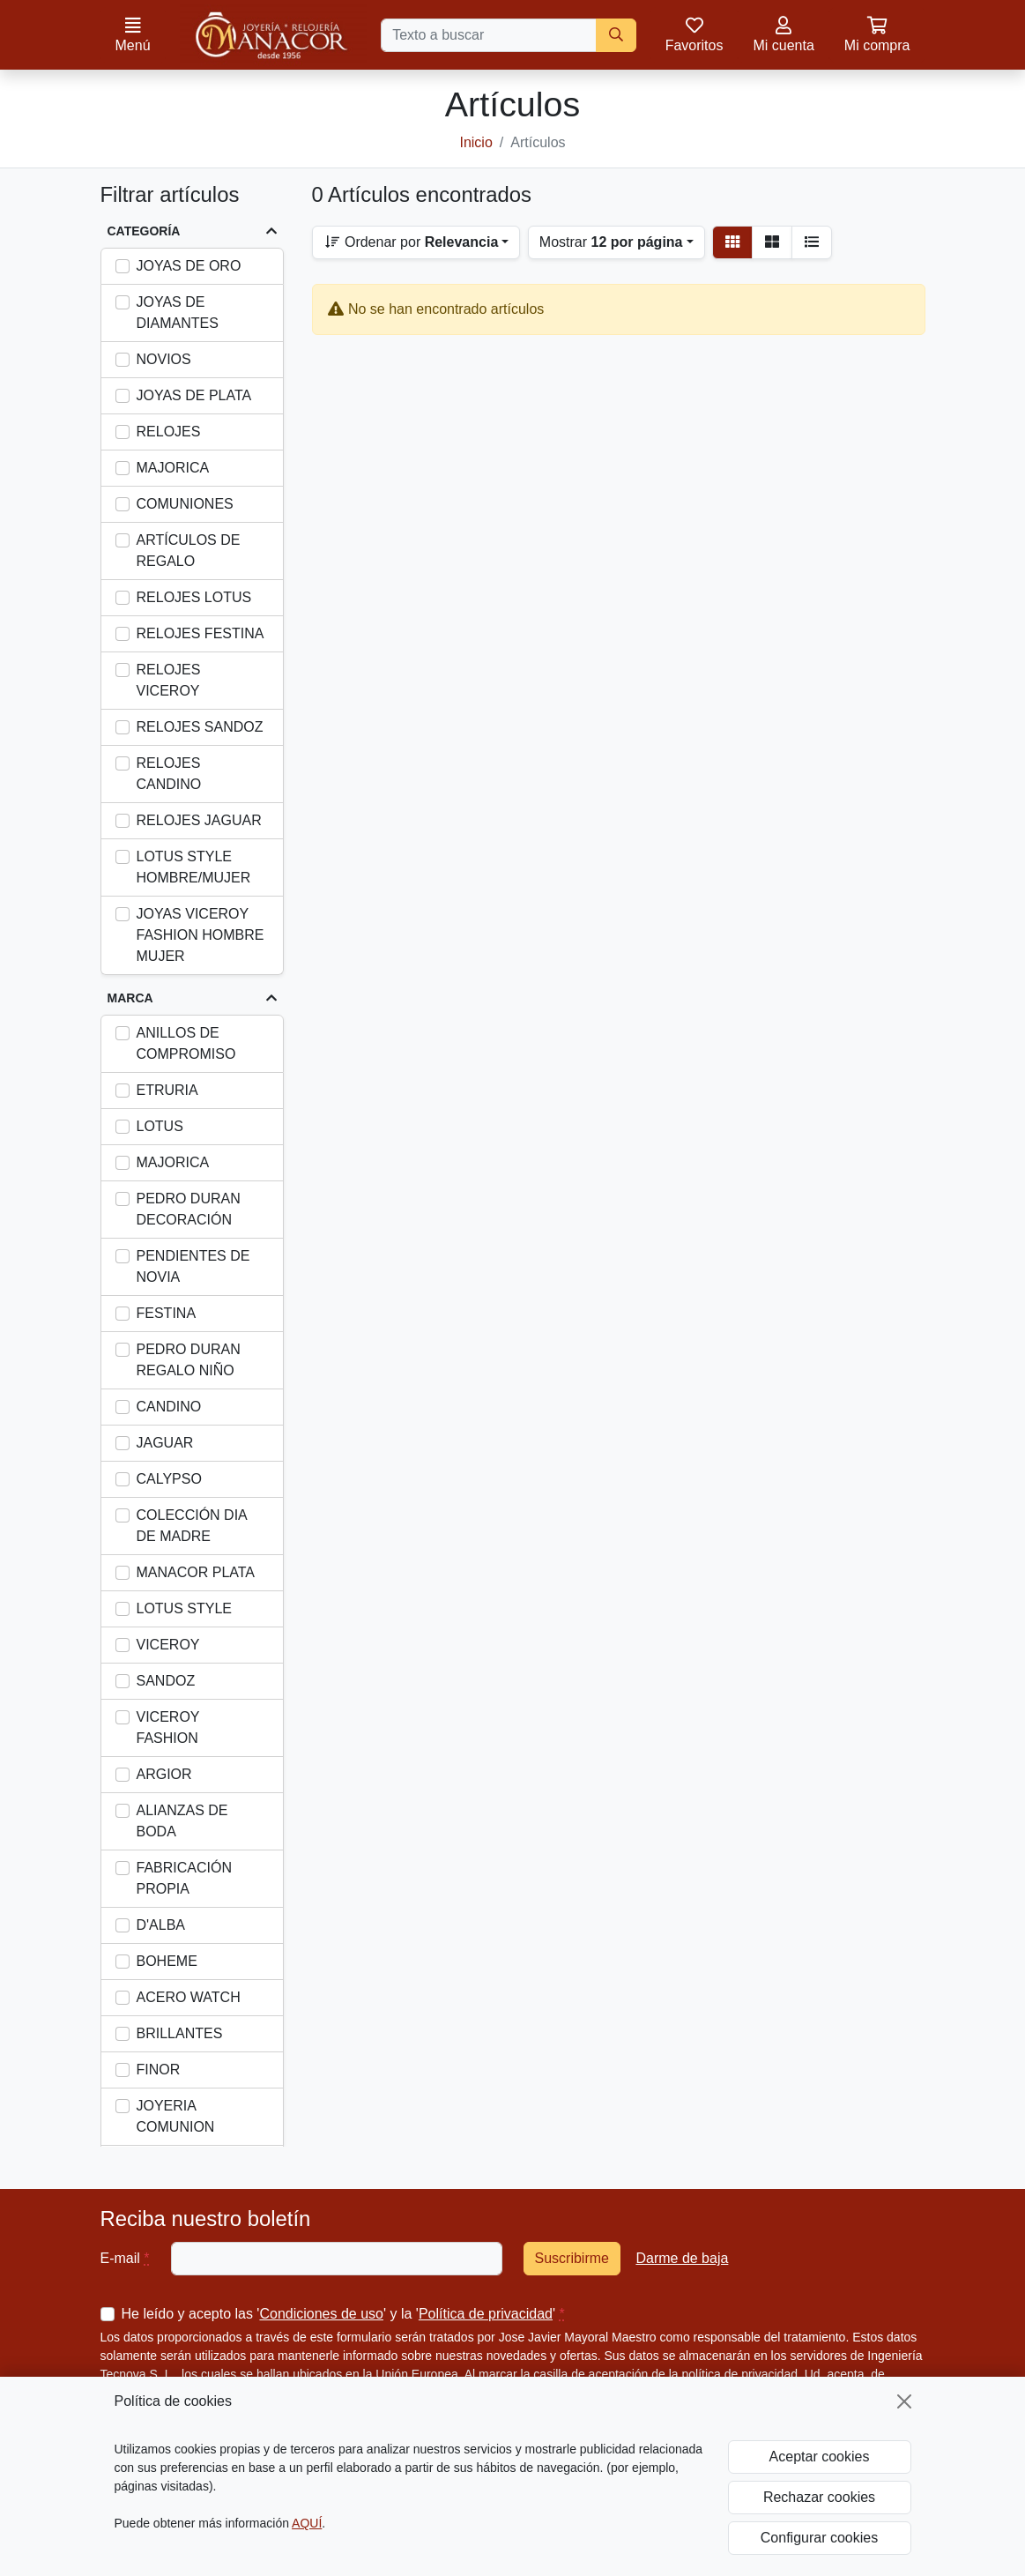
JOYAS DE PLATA (194, 395)
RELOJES (169, 431)
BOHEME (167, 1961)
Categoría (144, 231)
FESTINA (167, 1313)
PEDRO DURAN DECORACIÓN (189, 1209)
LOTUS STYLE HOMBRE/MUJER (194, 867)
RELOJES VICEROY (169, 680)
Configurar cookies (819, 2537)
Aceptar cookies (819, 2456)
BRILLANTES (180, 2033)
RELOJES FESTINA (200, 633)
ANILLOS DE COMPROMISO (186, 1043)
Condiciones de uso (321, 2313)
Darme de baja (681, 2258)
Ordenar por (411, 242)
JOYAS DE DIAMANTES (178, 312)
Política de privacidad (486, 2313)
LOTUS (160, 1126)
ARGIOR (164, 1774)
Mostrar (611, 242)
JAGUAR (165, 1442)
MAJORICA (173, 467)
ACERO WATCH (189, 1997)
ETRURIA (167, 1090)
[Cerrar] (904, 2401)
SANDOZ (166, 1680)
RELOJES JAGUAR (199, 820)
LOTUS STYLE (184, 1608)
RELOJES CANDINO (169, 774)
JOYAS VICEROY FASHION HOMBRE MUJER (200, 935)
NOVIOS (164, 359)
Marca (130, 998)
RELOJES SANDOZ (200, 726)
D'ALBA (161, 1924)
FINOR (159, 2069)
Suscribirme (572, 2258)
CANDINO (169, 1406)
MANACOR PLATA (196, 1572)
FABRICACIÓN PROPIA (184, 1878)
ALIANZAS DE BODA (182, 1821)
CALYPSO (169, 1478)
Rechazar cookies (819, 2497)
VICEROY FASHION (168, 1727)
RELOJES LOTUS (194, 597)
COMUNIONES (185, 503)
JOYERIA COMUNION (176, 2116)
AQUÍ (307, 2523)
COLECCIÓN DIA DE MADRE (192, 1526)
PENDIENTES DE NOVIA (193, 1266)
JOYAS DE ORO (189, 265)
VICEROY (168, 1644)
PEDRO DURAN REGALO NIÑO (189, 1360)
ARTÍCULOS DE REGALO (189, 550)
